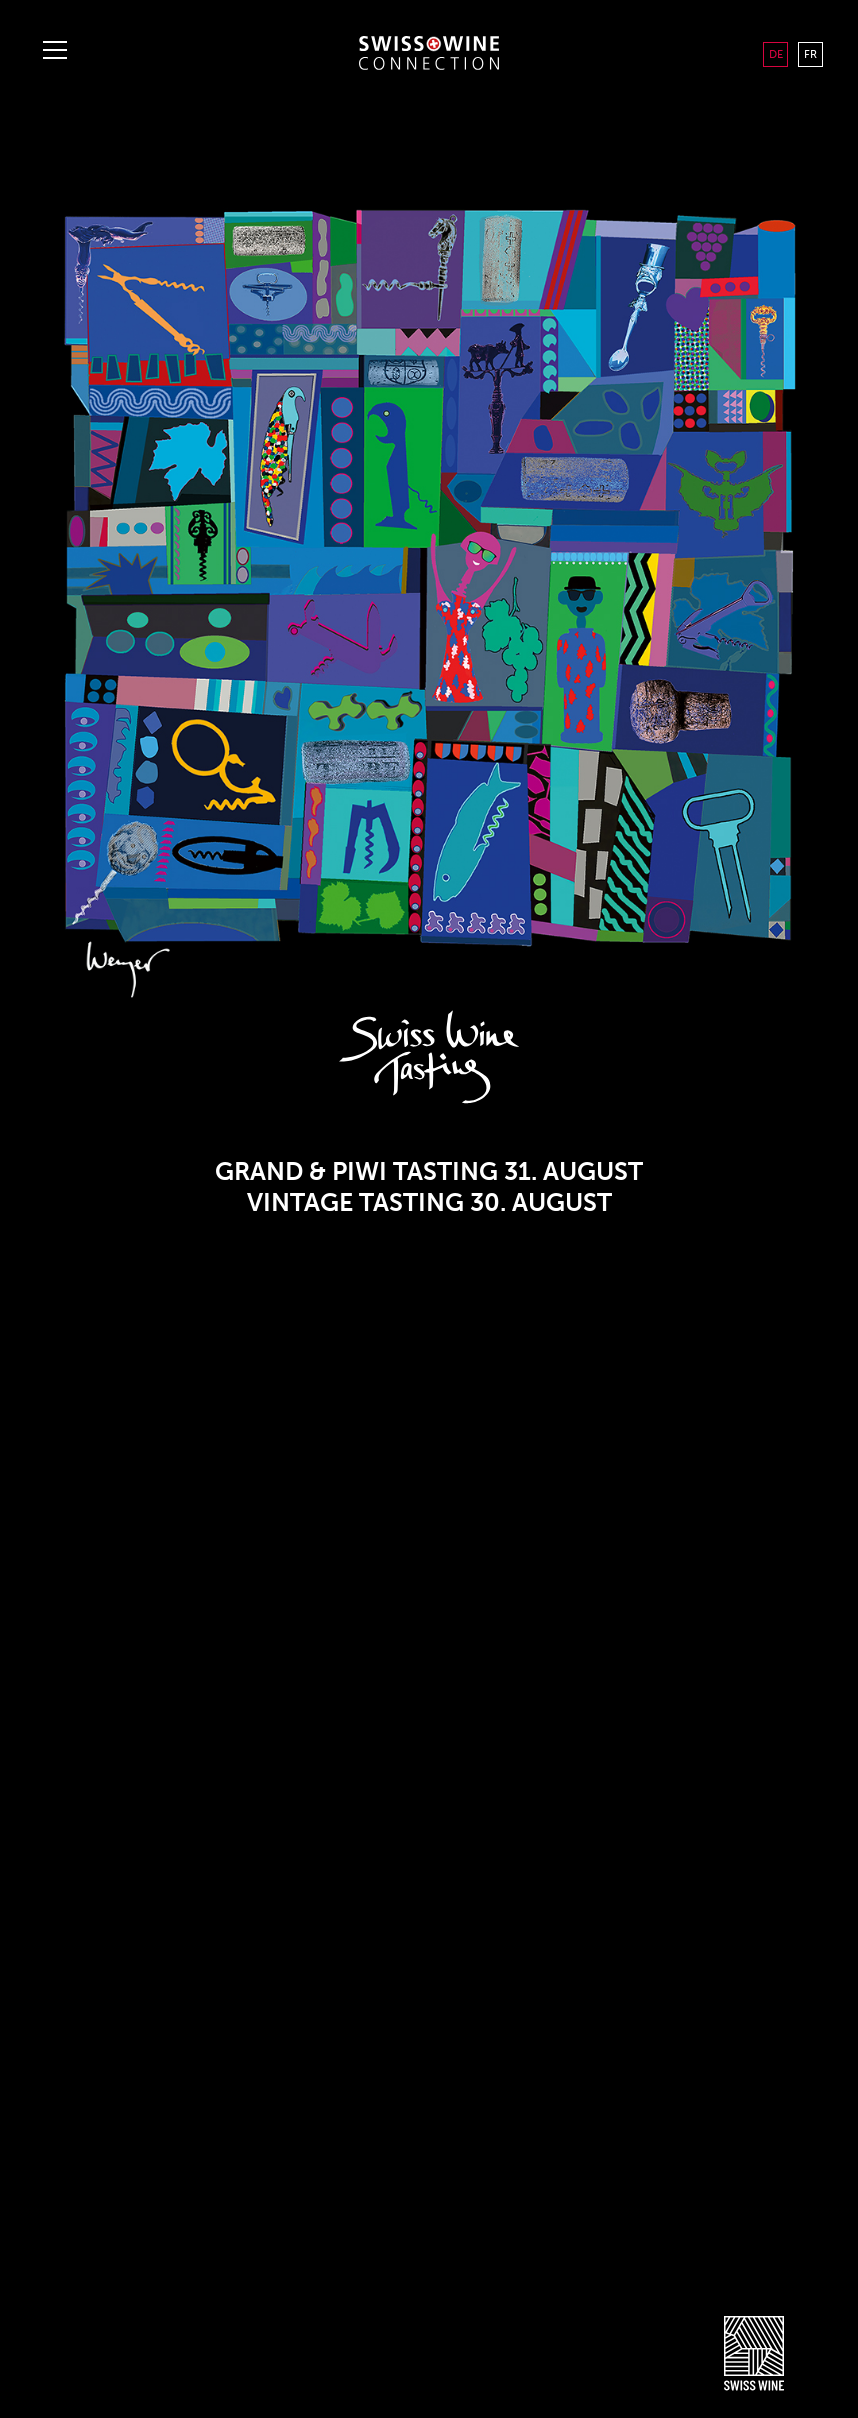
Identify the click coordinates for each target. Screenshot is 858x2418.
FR (810, 54)
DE (776, 54)
